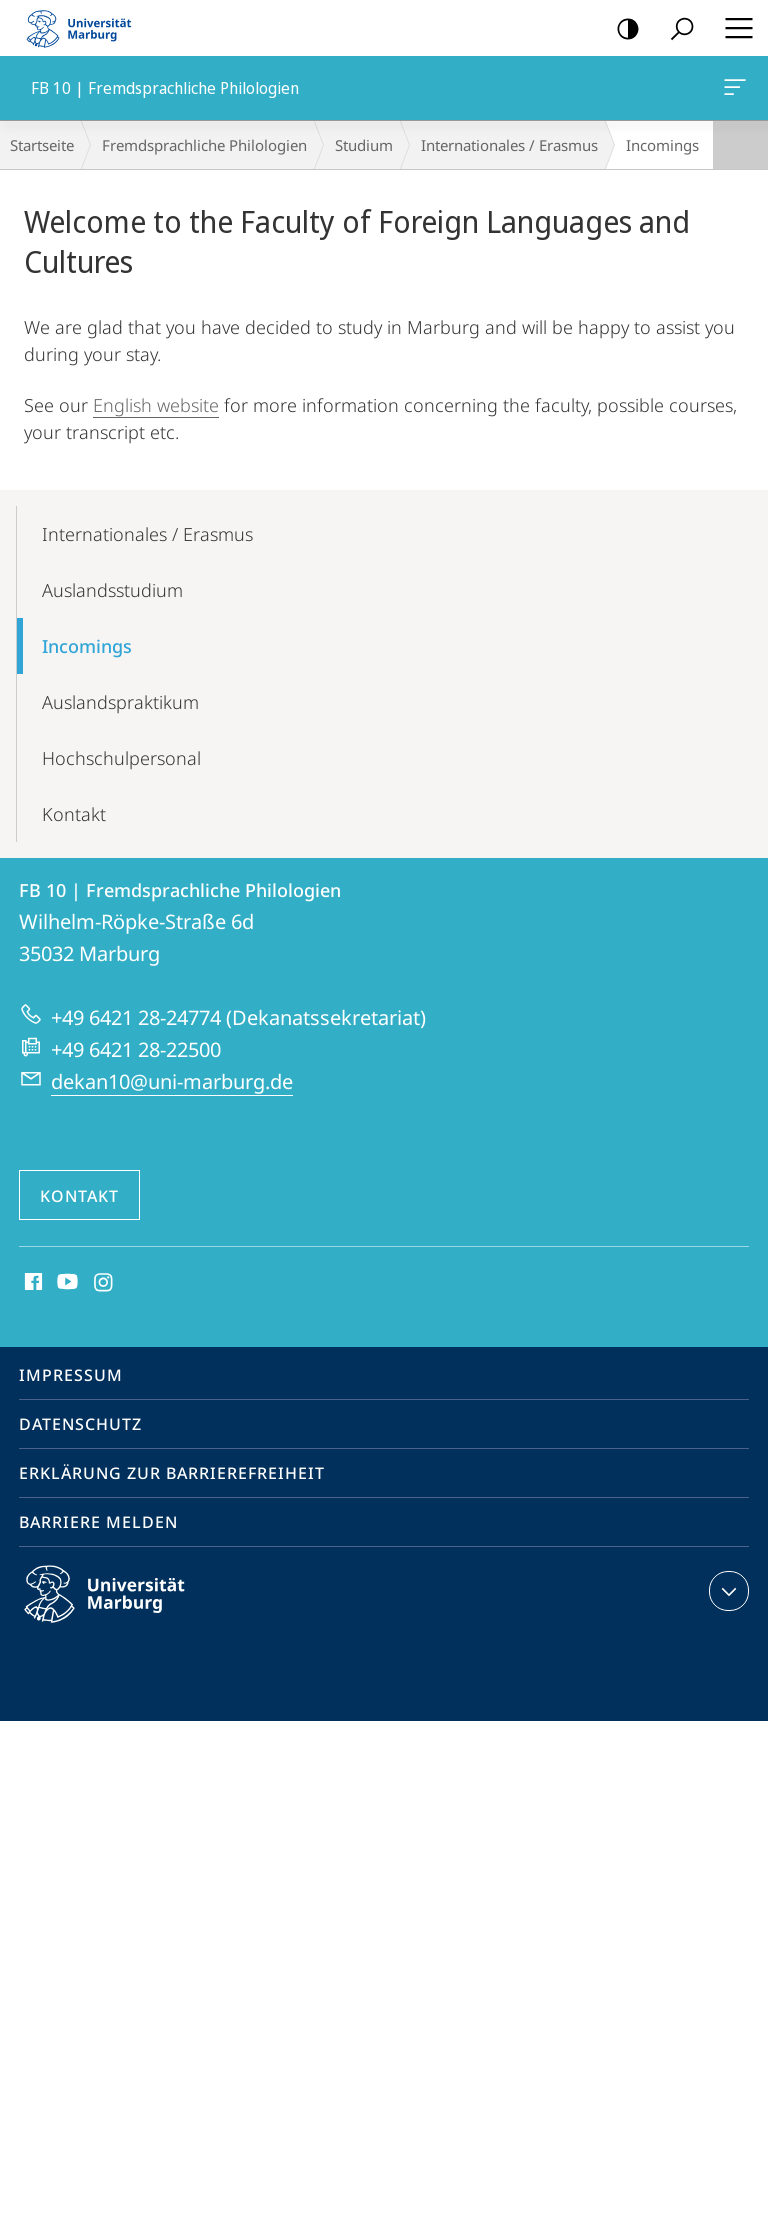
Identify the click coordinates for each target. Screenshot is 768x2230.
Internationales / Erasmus (509, 145)
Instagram (104, 1283)
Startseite (42, 145)
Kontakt (74, 814)
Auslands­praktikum (120, 702)
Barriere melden (98, 1522)
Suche (675, 29)
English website (156, 405)
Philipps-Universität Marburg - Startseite (85, 28)
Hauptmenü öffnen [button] (733, 28)
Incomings (87, 646)
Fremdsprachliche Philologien (204, 145)
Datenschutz (80, 1424)
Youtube (65, 1283)
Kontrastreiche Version (621, 29)
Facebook (31, 1283)
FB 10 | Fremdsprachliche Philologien (733, 91)
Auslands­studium (112, 590)
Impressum (71, 1375)
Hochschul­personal (121, 758)
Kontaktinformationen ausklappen (726, 1591)
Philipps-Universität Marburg (122, 1610)
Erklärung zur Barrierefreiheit (172, 1473)
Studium (364, 145)
